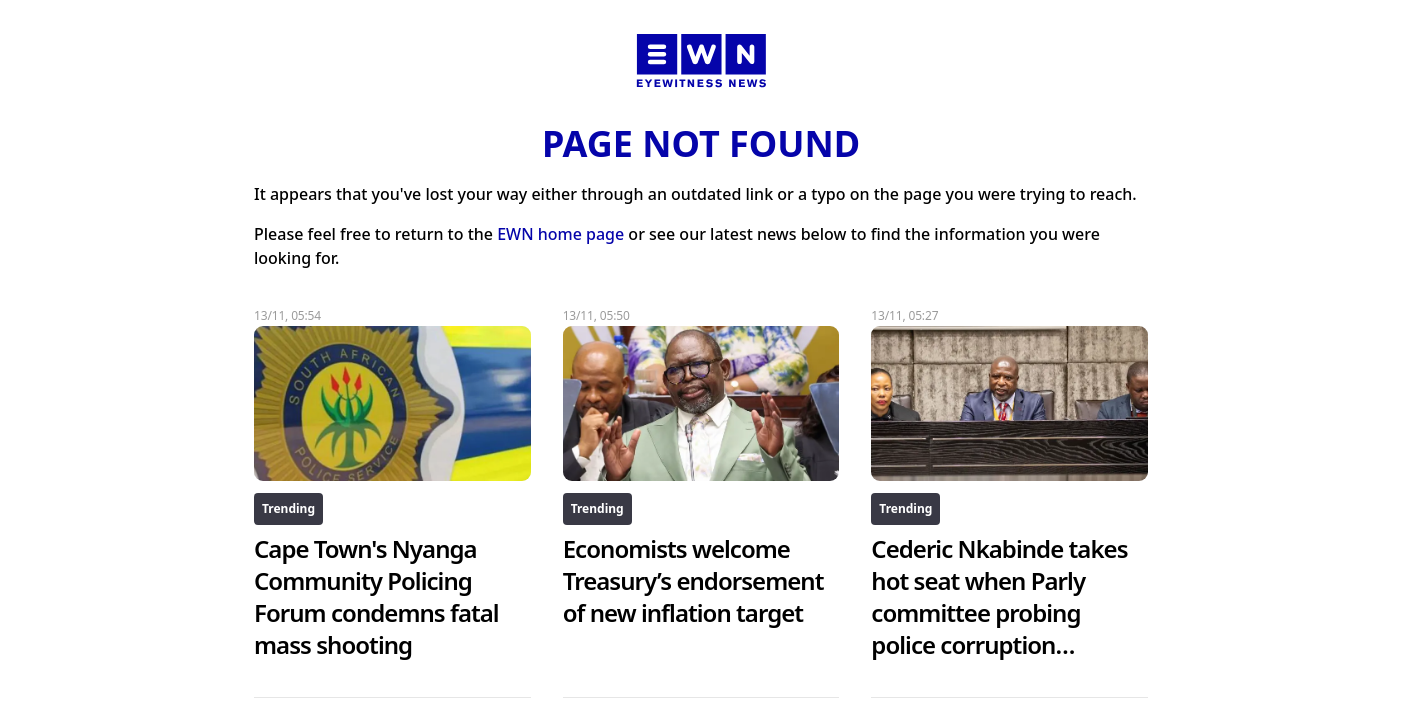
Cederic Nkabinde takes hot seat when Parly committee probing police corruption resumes (999, 612)
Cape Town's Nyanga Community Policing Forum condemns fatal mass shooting (376, 596)
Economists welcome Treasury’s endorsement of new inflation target (693, 580)
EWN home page (560, 234)
